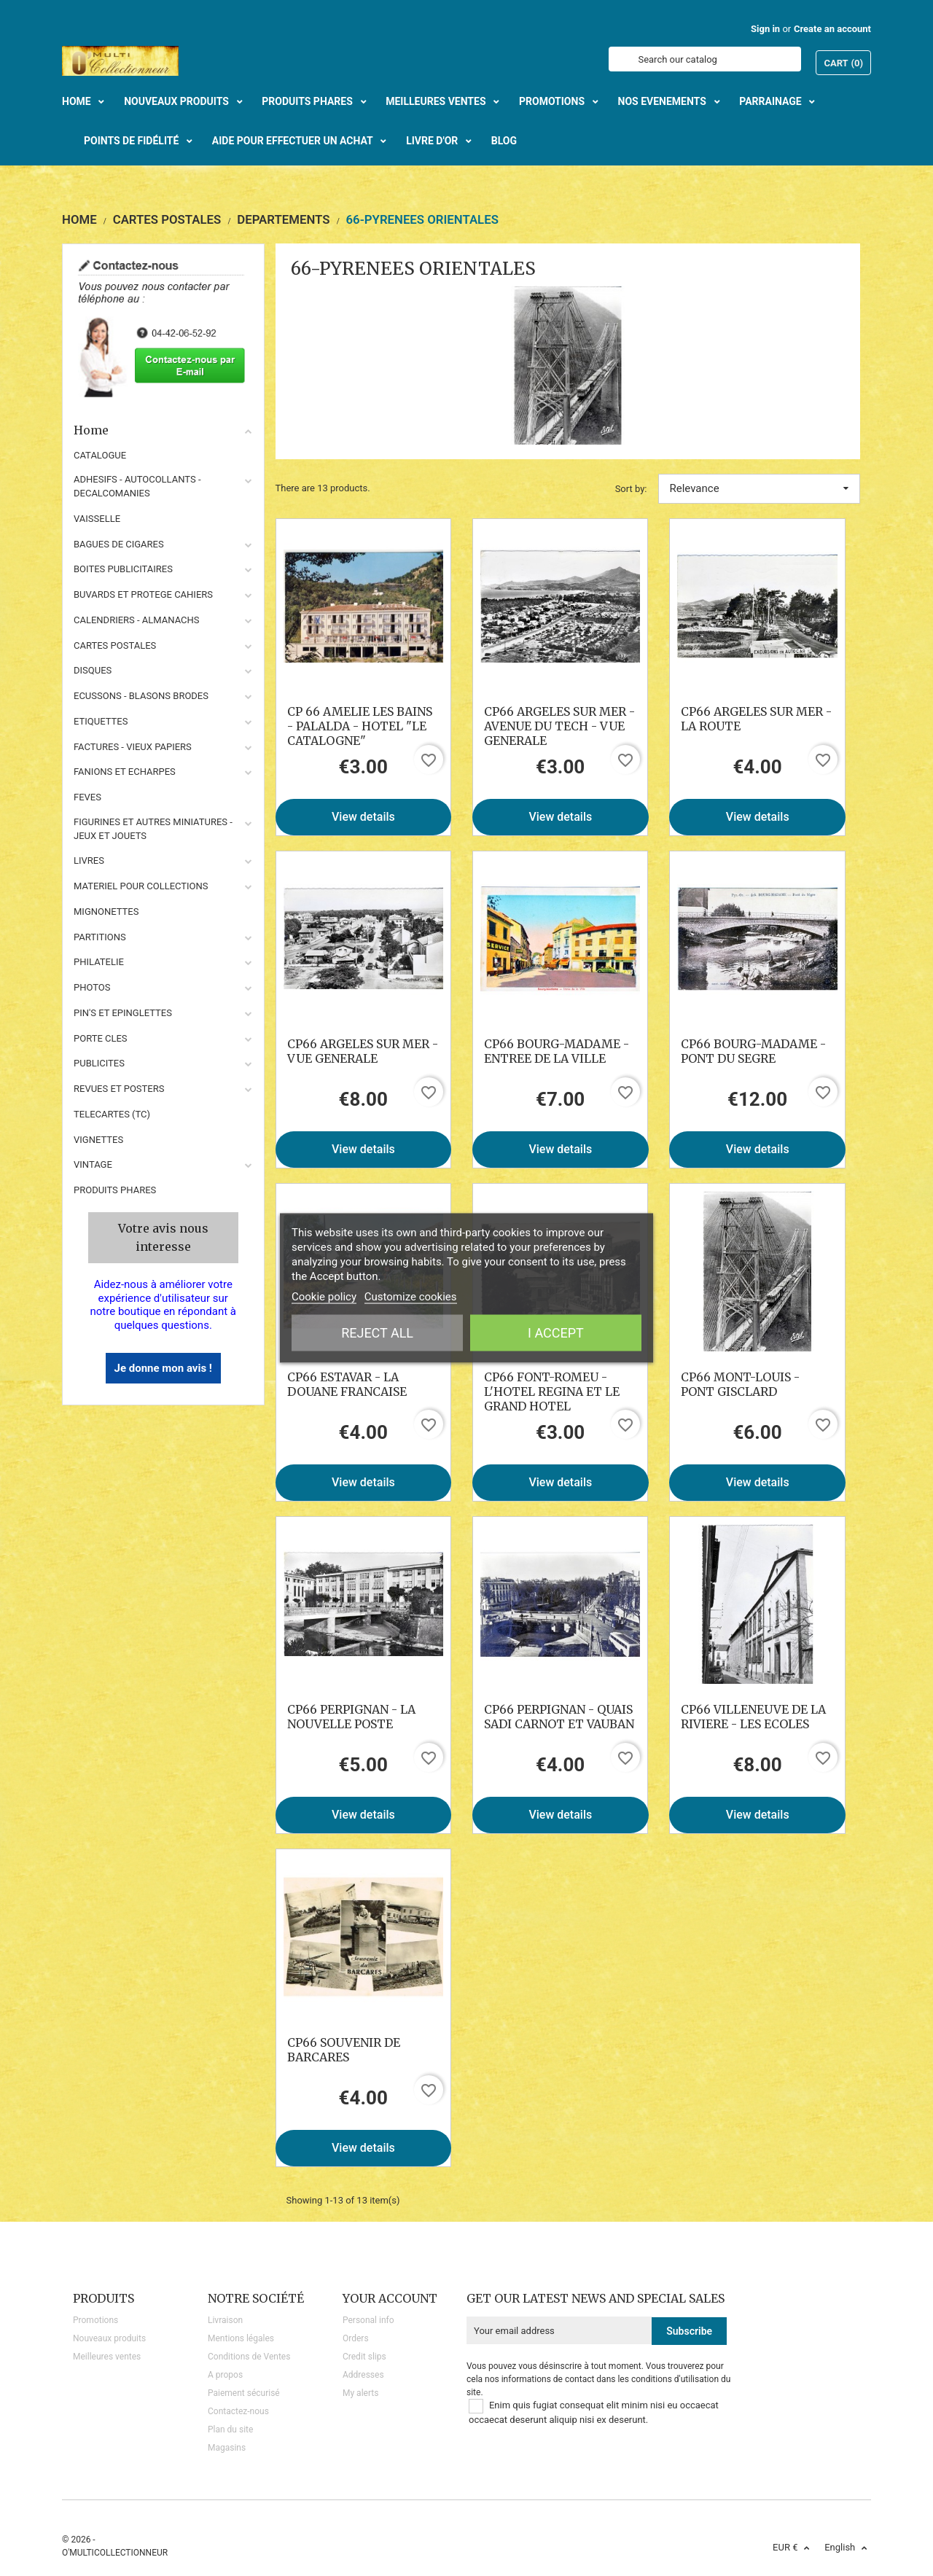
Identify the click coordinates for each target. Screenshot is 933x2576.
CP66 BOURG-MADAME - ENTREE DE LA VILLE (556, 1051)
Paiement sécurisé (244, 2393)
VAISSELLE (97, 518)
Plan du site (230, 2429)
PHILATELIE (99, 961)
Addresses (363, 2375)
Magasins (227, 2448)
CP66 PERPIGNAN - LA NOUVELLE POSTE (351, 1716)
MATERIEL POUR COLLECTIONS (141, 886)
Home (163, 430)
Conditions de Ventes (249, 2356)
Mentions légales (241, 2338)
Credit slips (364, 2356)
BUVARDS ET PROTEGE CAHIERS (143, 594)
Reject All (377, 1332)
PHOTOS (92, 987)
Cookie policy (324, 1296)
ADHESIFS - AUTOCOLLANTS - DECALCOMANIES (137, 486)
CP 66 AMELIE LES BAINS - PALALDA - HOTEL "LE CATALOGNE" (359, 726)
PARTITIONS (100, 937)
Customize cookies (410, 1296)
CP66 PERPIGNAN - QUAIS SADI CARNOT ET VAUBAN (559, 1716)
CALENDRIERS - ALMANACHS (137, 619)
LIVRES (89, 860)
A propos (225, 2375)
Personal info (368, 2320)
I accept (556, 1332)
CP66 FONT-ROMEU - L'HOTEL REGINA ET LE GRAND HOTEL (552, 1391)
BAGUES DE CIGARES (119, 544)
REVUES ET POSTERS (119, 1088)
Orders (356, 2338)
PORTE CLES (101, 1038)
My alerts (360, 2393)
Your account (390, 2298)
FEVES (87, 797)
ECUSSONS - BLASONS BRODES (141, 695)
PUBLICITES (99, 1063)
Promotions (95, 2320)
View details (363, 817)
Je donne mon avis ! (163, 1368)
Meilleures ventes (107, 2356)
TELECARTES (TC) (112, 1114)
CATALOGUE (100, 455)
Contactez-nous (238, 2411)
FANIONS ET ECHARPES (125, 771)
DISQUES (93, 670)
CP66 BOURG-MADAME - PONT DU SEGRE (753, 1051)
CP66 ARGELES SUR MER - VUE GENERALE (362, 1051)
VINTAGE (93, 1164)
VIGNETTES (98, 1139)
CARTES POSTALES (115, 645)
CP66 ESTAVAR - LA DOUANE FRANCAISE (347, 1384)
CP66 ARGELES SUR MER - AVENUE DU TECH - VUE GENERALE (559, 726)
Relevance (759, 488)
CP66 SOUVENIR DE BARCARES (343, 2049)
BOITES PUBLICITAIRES (123, 568)
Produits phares (115, 1189)
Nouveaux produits (109, 2338)
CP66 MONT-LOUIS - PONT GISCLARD (740, 1384)
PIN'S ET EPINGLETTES (123, 1012)
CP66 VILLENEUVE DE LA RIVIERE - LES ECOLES (753, 1716)
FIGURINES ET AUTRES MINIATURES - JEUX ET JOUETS (153, 828)
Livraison (225, 2320)
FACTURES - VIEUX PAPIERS (133, 746)
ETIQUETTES (101, 721)
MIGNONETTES (106, 911)
